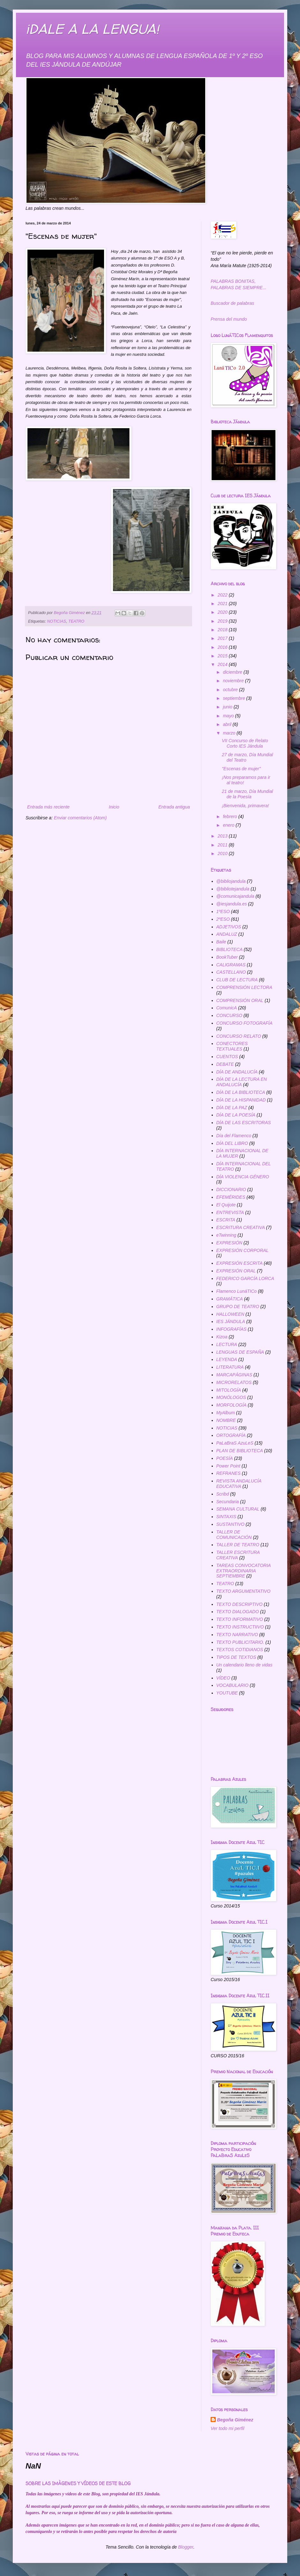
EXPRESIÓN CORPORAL (242, 1250)
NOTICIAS (56, 621)
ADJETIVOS (228, 926)
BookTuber (227, 957)
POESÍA (224, 1458)
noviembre (234, 680)
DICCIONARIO (231, 1189)
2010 (223, 853)
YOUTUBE (227, 1692)
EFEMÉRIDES (230, 1197)
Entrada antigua (174, 806)
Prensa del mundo (229, 319)
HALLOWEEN (230, 1314)
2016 (223, 647)
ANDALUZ (226, 934)
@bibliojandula (231, 881)
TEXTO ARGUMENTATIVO (243, 1591)
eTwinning (226, 1235)
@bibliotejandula (233, 888)
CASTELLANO (231, 972)
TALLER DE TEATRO (237, 1544)
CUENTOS (227, 1056)
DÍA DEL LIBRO (232, 1143)
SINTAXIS (226, 1516)
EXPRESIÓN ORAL (236, 1270)
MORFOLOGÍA (231, 1405)
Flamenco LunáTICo (236, 1291)
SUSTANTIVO (230, 1524)
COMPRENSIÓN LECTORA (244, 987)
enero (229, 825)
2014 (223, 664)
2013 (223, 835)
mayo (229, 715)
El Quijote (226, 1204)
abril (227, 724)
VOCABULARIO (232, 1685)
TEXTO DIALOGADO (237, 1611)
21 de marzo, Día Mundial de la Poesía (247, 794)
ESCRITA (226, 1219)
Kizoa (222, 1336)
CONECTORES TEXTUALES (232, 1046)
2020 (223, 612)
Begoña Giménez (235, 2419)
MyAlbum (225, 1412)
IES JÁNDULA (230, 1321)
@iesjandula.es (231, 903)
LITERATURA (230, 1367)
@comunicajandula (235, 896)
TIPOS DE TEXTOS (236, 1657)
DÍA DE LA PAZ (231, 1107)
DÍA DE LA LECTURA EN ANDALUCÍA (241, 1082)
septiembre (234, 698)
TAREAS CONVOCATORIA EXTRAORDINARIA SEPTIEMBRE (243, 1571)
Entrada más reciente (48, 806)
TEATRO (76, 621)
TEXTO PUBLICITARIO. (240, 1642)
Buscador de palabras (232, 303)
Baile (221, 941)
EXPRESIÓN (229, 1242)
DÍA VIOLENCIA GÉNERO (242, 1176)
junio (228, 706)
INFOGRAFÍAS (231, 1329)
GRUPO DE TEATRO (237, 1306)
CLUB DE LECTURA (237, 979)
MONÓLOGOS (231, 1397)
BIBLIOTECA (229, 949)
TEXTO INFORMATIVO (239, 1619)
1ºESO (223, 911)
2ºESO (223, 919)
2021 (223, 603)
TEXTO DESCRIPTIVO (239, 1604)
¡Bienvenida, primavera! (245, 805)
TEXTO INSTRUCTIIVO (240, 1626)
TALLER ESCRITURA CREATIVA (238, 1555)
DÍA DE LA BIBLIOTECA (240, 1092)
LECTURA (226, 1344)
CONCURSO (229, 1015)
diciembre (233, 672)
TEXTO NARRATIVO (237, 1634)
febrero (230, 816)
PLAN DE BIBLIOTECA (239, 1450)
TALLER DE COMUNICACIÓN (234, 1534)
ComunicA (226, 1007)
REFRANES (228, 1473)
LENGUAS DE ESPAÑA (240, 1352)
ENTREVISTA (230, 1212)
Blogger (185, 2547)
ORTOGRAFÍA (231, 1435)
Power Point (228, 1465)
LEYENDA (226, 1359)
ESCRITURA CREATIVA (240, 1227)
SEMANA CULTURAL (237, 1508)
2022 (223, 594)
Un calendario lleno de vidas (244, 1664)
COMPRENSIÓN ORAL (240, 1000)
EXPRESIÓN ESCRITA (239, 1263)
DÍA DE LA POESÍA (236, 1114)
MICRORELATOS (234, 1382)
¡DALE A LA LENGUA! (92, 29)
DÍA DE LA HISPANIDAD (241, 1099)
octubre (231, 689)
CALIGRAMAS (231, 964)
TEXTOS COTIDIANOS (239, 1649)
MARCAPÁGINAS (234, 1374)
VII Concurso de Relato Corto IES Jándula (245, 743)
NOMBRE (226, 1420)
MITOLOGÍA (228, 1390)
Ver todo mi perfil (227, 2428)
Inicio (114, 806)
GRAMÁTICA (229, 1298)
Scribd (222, 1494)
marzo (229, 732)
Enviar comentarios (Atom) (80, 817)
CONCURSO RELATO (238, 1036)
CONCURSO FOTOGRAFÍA (244, 1023)
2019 (223, 621)
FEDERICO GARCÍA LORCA (245, 1278)
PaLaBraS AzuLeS (234, 1442)
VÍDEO (223, 1677)
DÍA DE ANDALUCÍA (237, 1071)
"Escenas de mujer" (241, 768)
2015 (223, 655)
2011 (223, 844)
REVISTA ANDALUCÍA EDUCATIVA (238, 1483)
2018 (223, 629)
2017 (223, 638)
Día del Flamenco (233, 1135)
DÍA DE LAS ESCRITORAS (243, 1122)
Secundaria (227, 1501)
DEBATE (225, 1064)
